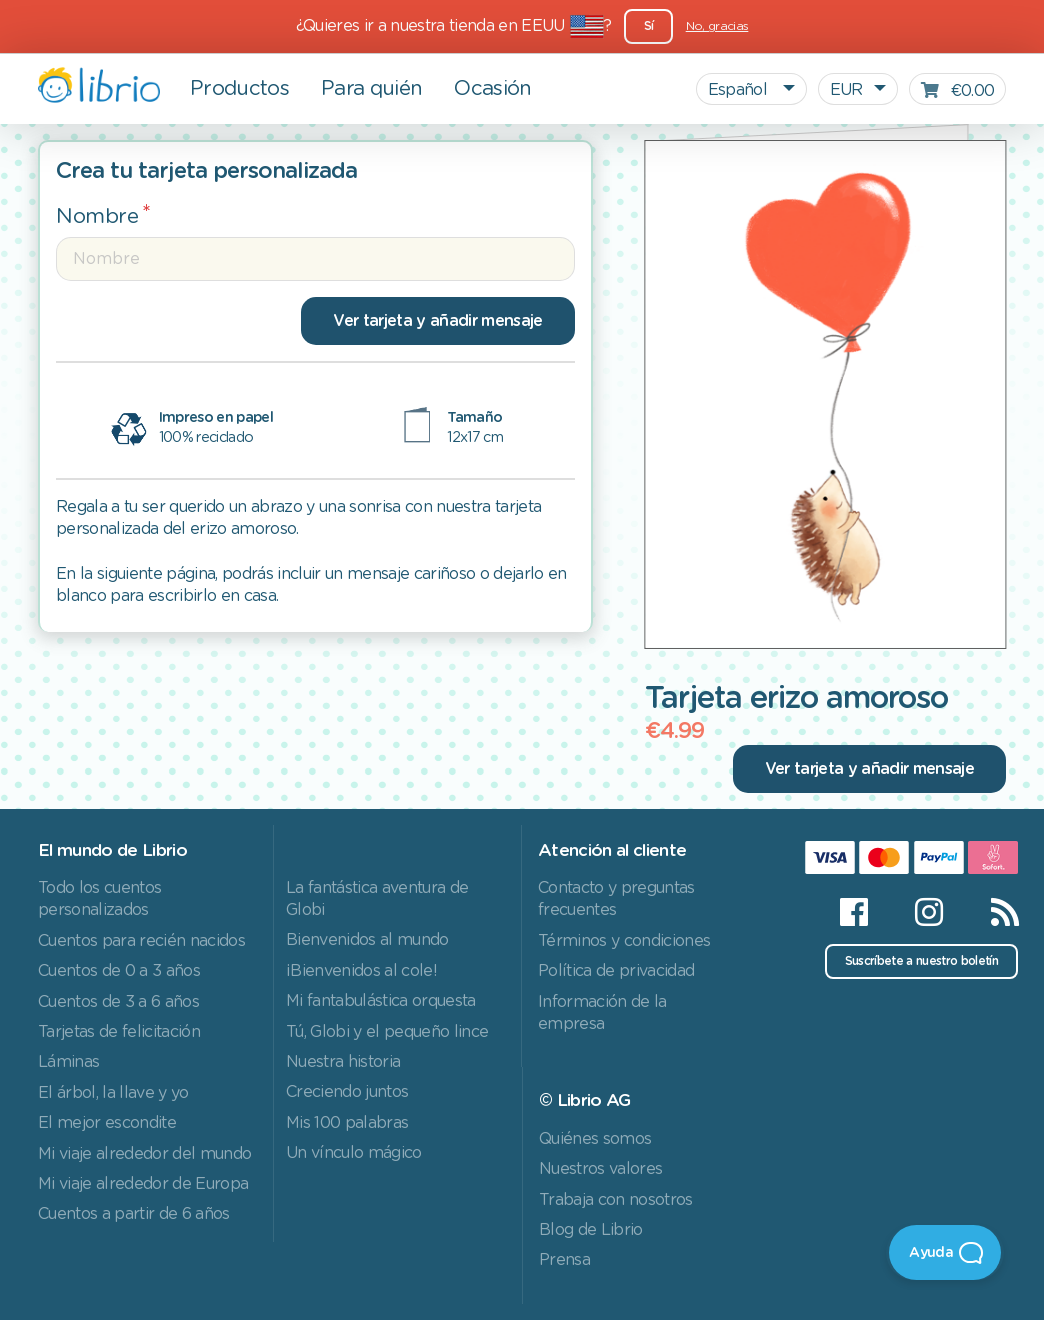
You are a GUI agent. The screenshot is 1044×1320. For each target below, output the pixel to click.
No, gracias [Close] (717, 26)
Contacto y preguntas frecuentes (616, 899)
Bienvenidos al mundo (367, 940)
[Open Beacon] (945, 1252)
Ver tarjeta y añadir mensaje (437, 321)
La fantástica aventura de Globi (377, 899)
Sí (649, 26)
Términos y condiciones (624, 941)
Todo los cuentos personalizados (99, 899)
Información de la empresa (602, 1013)
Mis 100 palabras (347, 1123)
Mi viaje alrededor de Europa (143, 1184)
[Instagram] (928, 912)
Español (740, 90)
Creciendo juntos (347, 1092)
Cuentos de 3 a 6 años (118, 1002)
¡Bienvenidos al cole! (361, 971)
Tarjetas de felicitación (119, 1032)
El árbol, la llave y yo (113, 1093)
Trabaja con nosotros (616, 1200)
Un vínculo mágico (354, 1153)
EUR (846, 90)
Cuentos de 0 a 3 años (119, 971)
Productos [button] (239, 89)
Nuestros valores (600, 1169)
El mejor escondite (107, 1123)
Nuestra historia (343, 1062)
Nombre (97, 216)
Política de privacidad (616, 971)
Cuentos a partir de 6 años (134, 1214)
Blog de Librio (591, 1230)
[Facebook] (853, 912)
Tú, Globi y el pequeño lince (387, 1032)
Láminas (68, 1062)
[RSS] (992, 912)
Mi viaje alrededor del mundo (144, 1154)
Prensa (564, 1260)
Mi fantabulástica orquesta (381, 1001)
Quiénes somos (595, 1139)
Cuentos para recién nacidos (141, 941)
